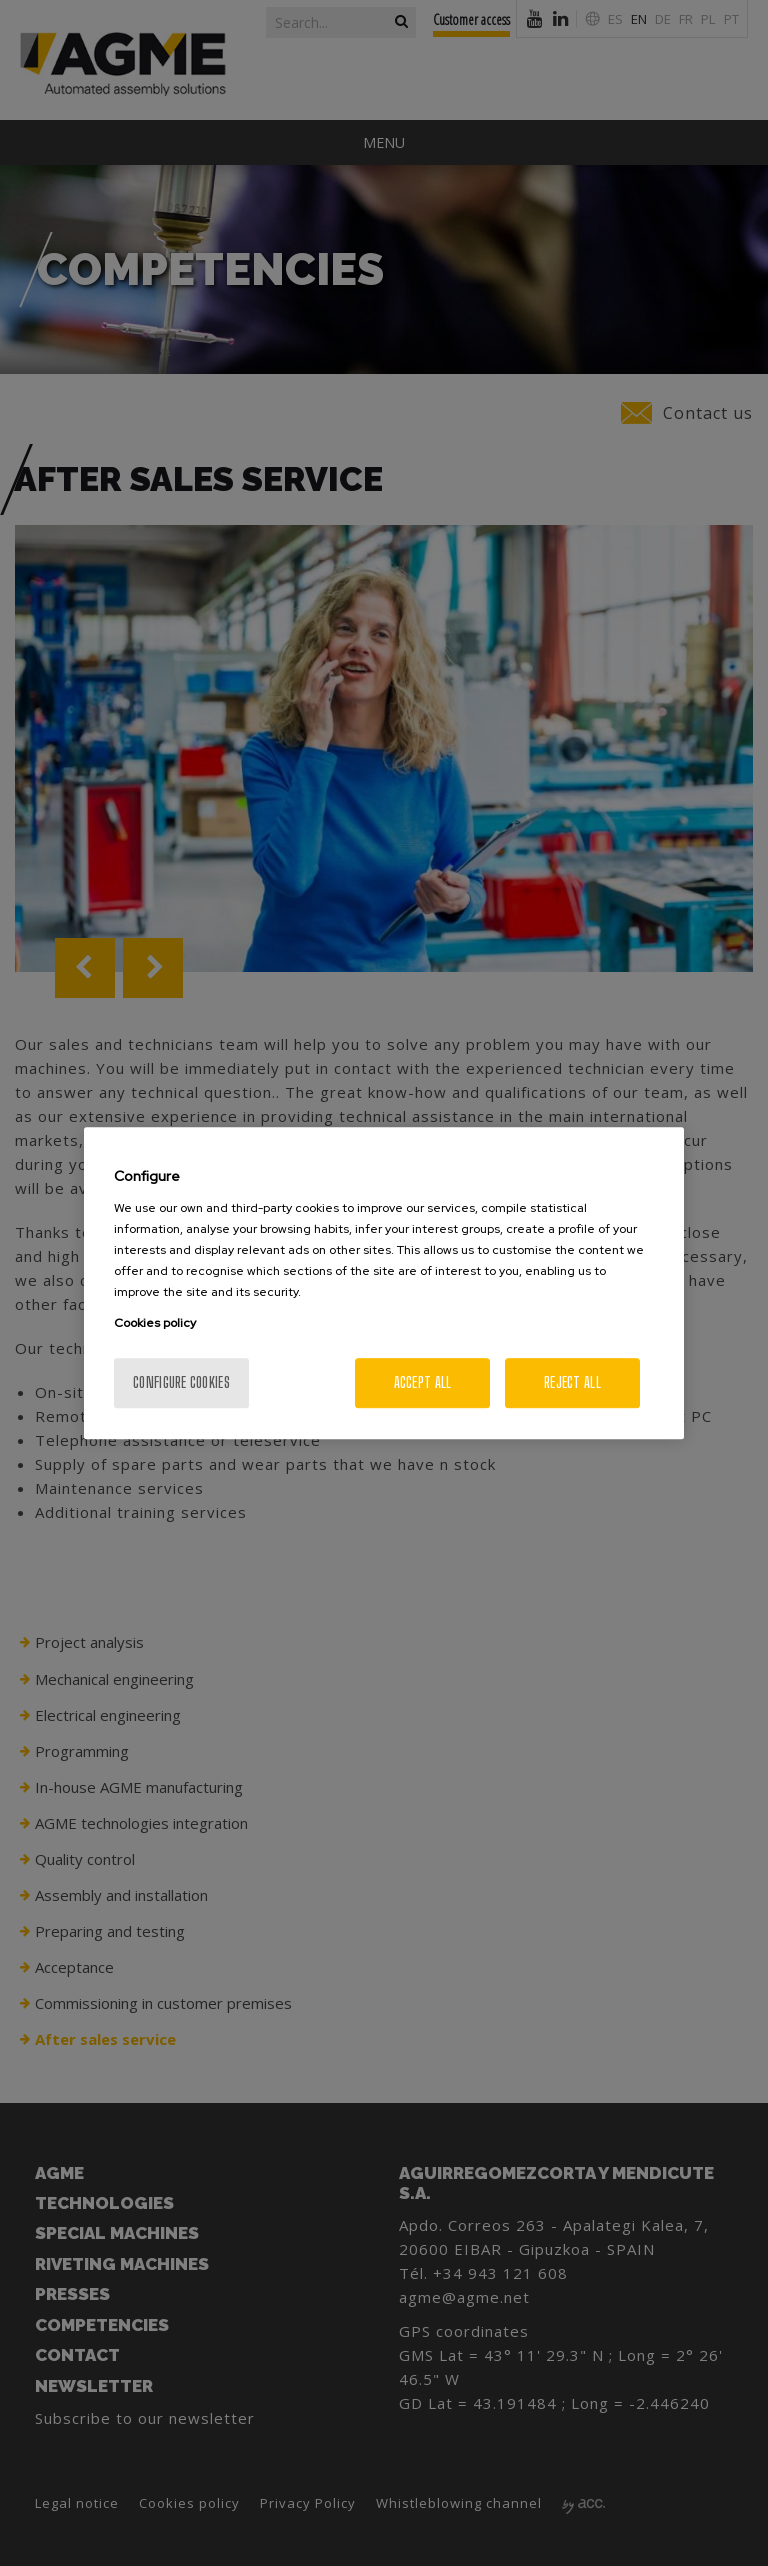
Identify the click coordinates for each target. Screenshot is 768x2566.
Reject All (572, 1382)
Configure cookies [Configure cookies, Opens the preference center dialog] (181, 1382)
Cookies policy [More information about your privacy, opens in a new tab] (155, 1323)
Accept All (423, 1382)
